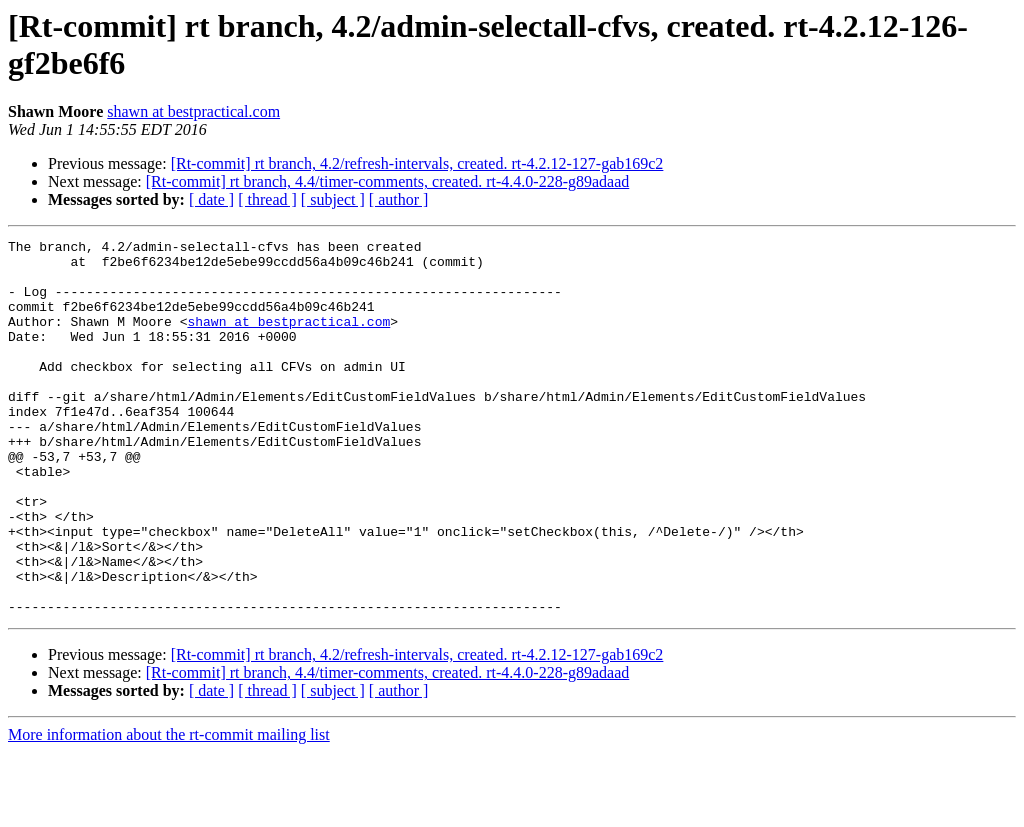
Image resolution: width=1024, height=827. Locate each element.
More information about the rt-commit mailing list (169, 809)
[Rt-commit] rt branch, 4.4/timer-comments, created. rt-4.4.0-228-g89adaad (388, 181)
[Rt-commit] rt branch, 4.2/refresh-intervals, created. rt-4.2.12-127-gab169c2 (417, 163)
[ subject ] (333, 199)
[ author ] (399, 199)
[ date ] (211, 199)
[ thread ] (267, 199)
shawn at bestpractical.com (193, 111)
